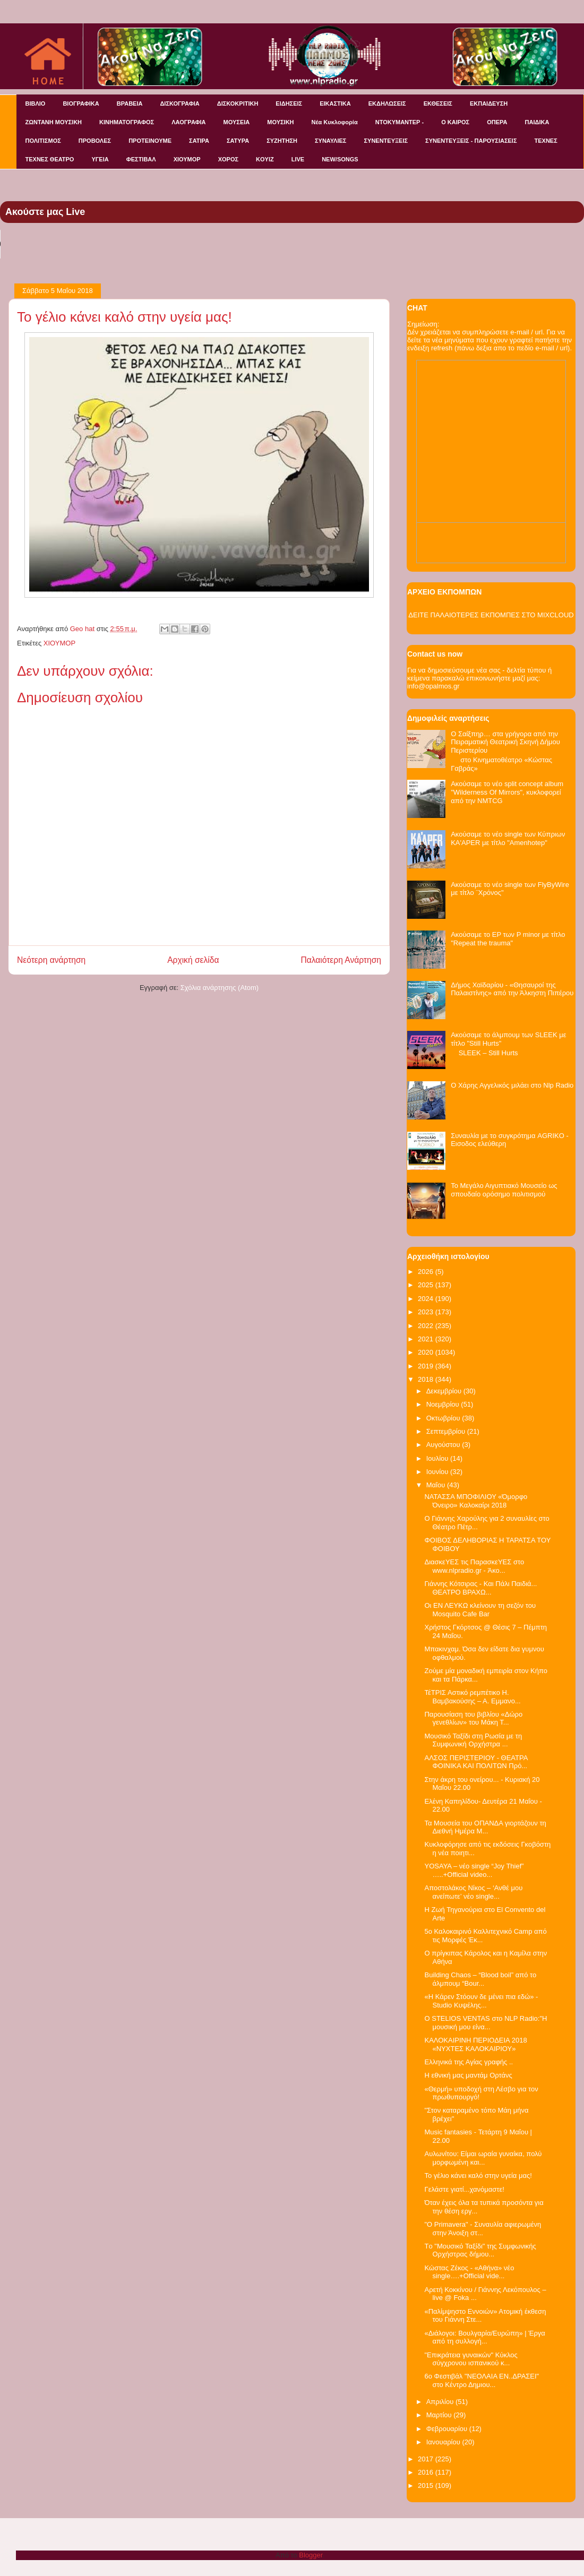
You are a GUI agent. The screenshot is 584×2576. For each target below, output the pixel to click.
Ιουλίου (438, 1458)
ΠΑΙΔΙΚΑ (537, 122)
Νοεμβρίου (443, 1404)
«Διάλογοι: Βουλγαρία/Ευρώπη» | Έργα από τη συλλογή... (484, 2337)
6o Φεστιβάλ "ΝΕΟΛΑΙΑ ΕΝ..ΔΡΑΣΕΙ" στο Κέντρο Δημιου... (481, 2380)
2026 (426, 1272)
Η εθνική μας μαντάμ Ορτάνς (468, 2075)
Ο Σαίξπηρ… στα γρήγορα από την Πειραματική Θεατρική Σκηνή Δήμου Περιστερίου (505, 742)
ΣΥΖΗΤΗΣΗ (282, 140)
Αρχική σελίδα (193, 959)
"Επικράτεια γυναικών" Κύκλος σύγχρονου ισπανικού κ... (470, 2359)
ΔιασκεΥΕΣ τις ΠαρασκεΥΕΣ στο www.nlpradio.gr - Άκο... (474, 1566)
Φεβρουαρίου (447, 2429)
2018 (426, 1379)
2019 (426, 1366)
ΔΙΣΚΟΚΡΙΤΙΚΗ (238, 103)
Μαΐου (436, 1485)
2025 (426, 1285)
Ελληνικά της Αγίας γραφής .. (468, 2062)
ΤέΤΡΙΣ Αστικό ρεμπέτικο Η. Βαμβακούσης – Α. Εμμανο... (472, 1696)
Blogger (310, 2555)
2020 (426, 1352)
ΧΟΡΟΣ (228, 159)
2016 (426, 2472)
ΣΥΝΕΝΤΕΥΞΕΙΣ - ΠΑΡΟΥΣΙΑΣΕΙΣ (471, 140)
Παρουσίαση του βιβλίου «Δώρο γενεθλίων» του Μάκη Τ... (473, 1718)
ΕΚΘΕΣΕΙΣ (438, 103)
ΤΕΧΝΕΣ (546, 140)
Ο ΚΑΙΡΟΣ (455, 122)
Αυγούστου (444, 1445)
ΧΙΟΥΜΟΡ (187, 159)
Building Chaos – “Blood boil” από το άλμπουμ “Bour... (480, 1979)
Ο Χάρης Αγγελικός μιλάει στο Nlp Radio (512, 1085)
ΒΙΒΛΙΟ (35, 103)
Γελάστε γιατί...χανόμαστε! (464, 2189)
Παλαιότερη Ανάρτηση (340, 959)
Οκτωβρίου (444, 1418)
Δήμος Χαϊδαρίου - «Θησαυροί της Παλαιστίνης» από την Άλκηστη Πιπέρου (512, 989)
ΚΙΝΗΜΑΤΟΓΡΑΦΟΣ (126, 122)
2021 (426, 1339)
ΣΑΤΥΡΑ (238, 140)
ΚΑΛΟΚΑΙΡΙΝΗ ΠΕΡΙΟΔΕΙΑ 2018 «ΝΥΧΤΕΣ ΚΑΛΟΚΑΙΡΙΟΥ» (475, 2044)
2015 (426, 2485)
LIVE (297, 159)
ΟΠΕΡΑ (497, 122)
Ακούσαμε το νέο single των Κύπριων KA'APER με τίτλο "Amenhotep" (508, 838)
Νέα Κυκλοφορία (335, 122)
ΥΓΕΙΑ (99, 159)
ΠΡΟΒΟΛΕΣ (95, 140)
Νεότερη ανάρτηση (51, 959)
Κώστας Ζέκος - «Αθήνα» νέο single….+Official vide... (469, 2272)
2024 (426, 1299)
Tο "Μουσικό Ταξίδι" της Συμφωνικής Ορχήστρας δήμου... (480, 2250)
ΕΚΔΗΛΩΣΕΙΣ (387, 103)
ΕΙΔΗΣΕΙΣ (289, 103)
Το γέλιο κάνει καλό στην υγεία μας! (477, 2175)
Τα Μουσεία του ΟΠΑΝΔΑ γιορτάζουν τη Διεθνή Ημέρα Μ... (485, 1827)
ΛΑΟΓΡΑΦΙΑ (188, 122)
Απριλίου (441, 2402)
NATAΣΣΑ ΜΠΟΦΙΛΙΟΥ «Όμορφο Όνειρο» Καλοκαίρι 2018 (475, 1501)
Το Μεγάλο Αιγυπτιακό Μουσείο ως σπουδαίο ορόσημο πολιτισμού (504, 1190)
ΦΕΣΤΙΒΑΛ (141, 159)
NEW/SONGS (340, 159)
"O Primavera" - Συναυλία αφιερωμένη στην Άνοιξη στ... (482, 2228)
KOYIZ (265, 159)
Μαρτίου (440, 2415)
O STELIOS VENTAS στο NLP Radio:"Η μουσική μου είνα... (485, 2022)
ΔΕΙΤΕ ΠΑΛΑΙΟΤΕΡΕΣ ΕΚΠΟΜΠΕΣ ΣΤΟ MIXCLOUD (490, 615)
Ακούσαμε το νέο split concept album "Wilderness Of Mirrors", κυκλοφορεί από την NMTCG (507, 792)
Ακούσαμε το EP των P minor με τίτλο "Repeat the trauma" (508, 939)
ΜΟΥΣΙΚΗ (280, 122)
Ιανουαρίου (444, 2442)
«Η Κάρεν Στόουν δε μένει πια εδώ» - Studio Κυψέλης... (481, 2001)
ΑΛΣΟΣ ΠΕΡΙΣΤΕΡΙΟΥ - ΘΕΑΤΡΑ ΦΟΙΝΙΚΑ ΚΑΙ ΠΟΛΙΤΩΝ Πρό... (475, 1762)
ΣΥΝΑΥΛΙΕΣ (331, 140)
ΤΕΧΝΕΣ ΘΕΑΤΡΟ (49, 159)
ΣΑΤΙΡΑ (199, 140)
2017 (426, 2459)
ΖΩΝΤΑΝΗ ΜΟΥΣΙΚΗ (53, 122)
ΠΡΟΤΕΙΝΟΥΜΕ (149, 140)
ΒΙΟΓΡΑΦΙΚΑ (81, 103)
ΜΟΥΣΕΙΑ (237, 122)
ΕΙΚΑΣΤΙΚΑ (335, 103)
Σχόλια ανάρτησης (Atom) (220, 988)
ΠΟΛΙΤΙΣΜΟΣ (43, 140)
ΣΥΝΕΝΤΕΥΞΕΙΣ (386, 140)
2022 (426, 1326)
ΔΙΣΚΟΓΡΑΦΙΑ (179, 103)
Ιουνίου (438, 1472)
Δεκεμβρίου (444, 1391)
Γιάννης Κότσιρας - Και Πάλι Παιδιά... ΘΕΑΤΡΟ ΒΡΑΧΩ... (480, 1588)
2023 (426, 1312)
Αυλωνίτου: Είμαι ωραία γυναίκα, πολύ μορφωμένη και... (483, 2158)
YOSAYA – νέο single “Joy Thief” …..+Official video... (473, 1870)
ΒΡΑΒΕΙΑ (130, 103)
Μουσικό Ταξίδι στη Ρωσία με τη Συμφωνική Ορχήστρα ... (473, 1740)
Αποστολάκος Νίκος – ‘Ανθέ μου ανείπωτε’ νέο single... (473, 1892)
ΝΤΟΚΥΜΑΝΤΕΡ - (399, 122)
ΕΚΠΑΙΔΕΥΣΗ (489, 103)
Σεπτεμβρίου (446, 1431)
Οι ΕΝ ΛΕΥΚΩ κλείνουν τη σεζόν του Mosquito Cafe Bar (480, 1609)
